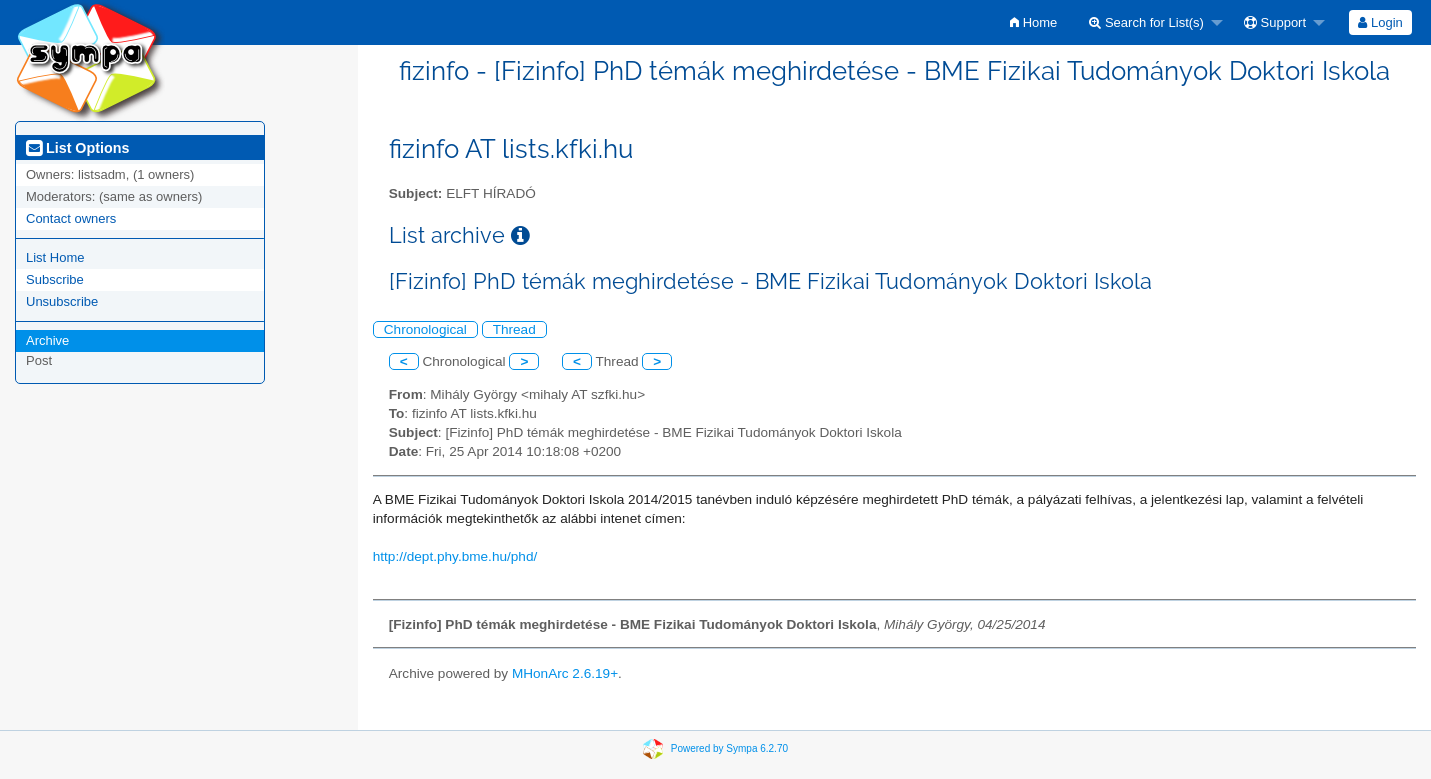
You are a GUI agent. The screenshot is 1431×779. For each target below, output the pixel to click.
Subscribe (55, 279)
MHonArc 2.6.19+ (565, 673)
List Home (55, 257)
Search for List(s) (1146, 22)
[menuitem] (1033, 22)
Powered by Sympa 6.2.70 (729, 748)
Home (1033, 22)
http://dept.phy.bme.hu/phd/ (455, 556)
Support (1275, 22)
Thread (514, 329)
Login (1380, 22)
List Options (77, 148)
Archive (47, 340)
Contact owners (71, 218)
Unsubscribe (62, 301)
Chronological (425, 329)
